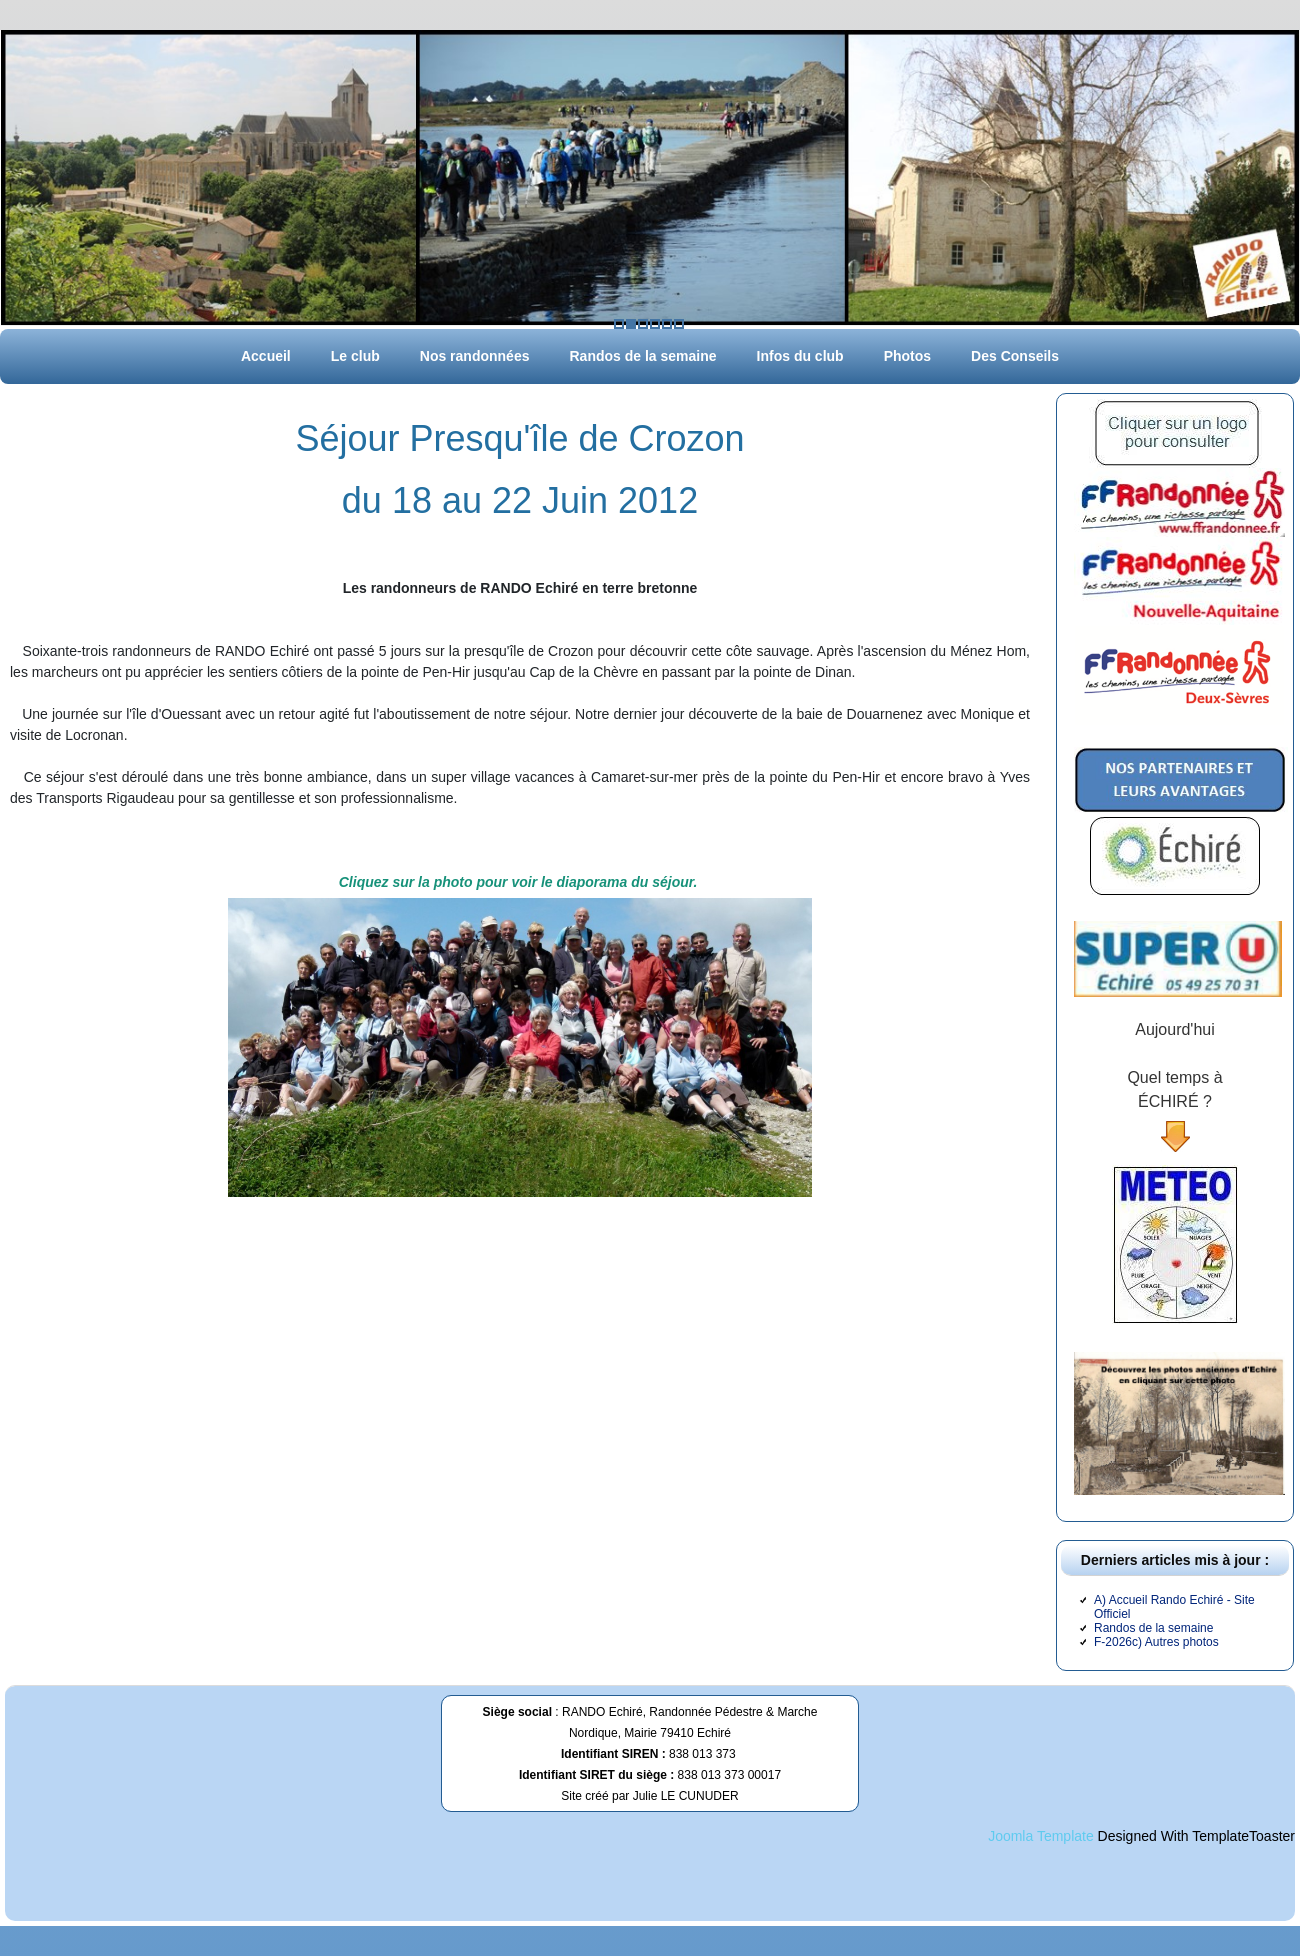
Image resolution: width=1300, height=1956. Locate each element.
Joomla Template (1041, 1836)
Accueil (266, 356)
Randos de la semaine (642, 356)
